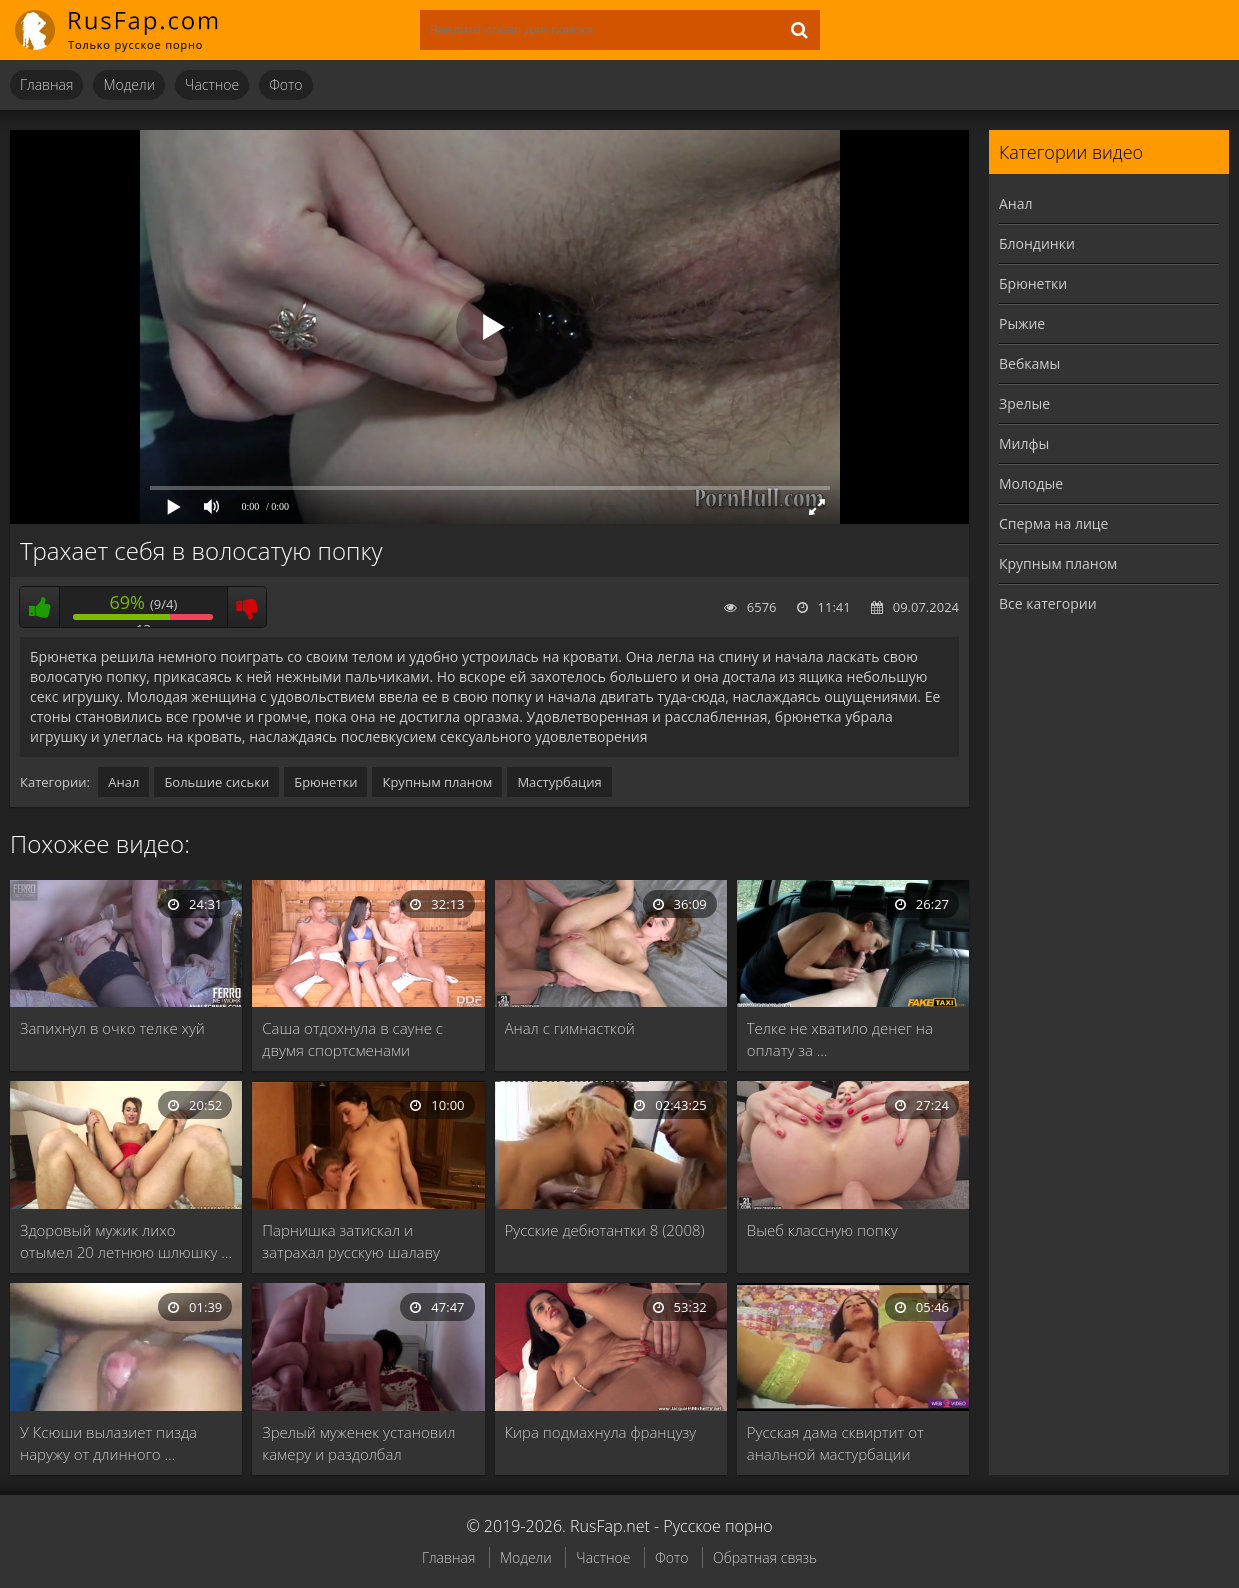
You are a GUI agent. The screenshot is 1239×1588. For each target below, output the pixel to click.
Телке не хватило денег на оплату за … (840, 1039)
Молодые (1031, 483)
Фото (285, 84)
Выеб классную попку (822, 1230)
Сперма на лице (1053, 523)
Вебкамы (1029, 363)
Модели (129, 84)
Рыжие (1022, 323)
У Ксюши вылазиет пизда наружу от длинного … (108, 1443)
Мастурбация (559, 782)
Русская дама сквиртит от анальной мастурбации (835, 1443)
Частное (212, 84)
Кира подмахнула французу (601, 1432)
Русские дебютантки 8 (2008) (605, 1230)
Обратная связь (765, 1557)
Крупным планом (437, 782)
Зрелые (1024, 403)
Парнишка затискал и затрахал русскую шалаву (351, 1241)
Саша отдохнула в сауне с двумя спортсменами (352, 1039)
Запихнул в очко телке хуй (112, 1028)
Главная (46, 84)
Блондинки (1037, 243)
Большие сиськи (216, 782)
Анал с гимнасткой (570, 1028)
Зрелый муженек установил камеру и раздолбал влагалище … (358, 1443)
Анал (123, 782)
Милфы (1024, 443)
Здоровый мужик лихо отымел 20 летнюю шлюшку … (126, 1241)
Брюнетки (325, 782)
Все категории (1048, 603)
